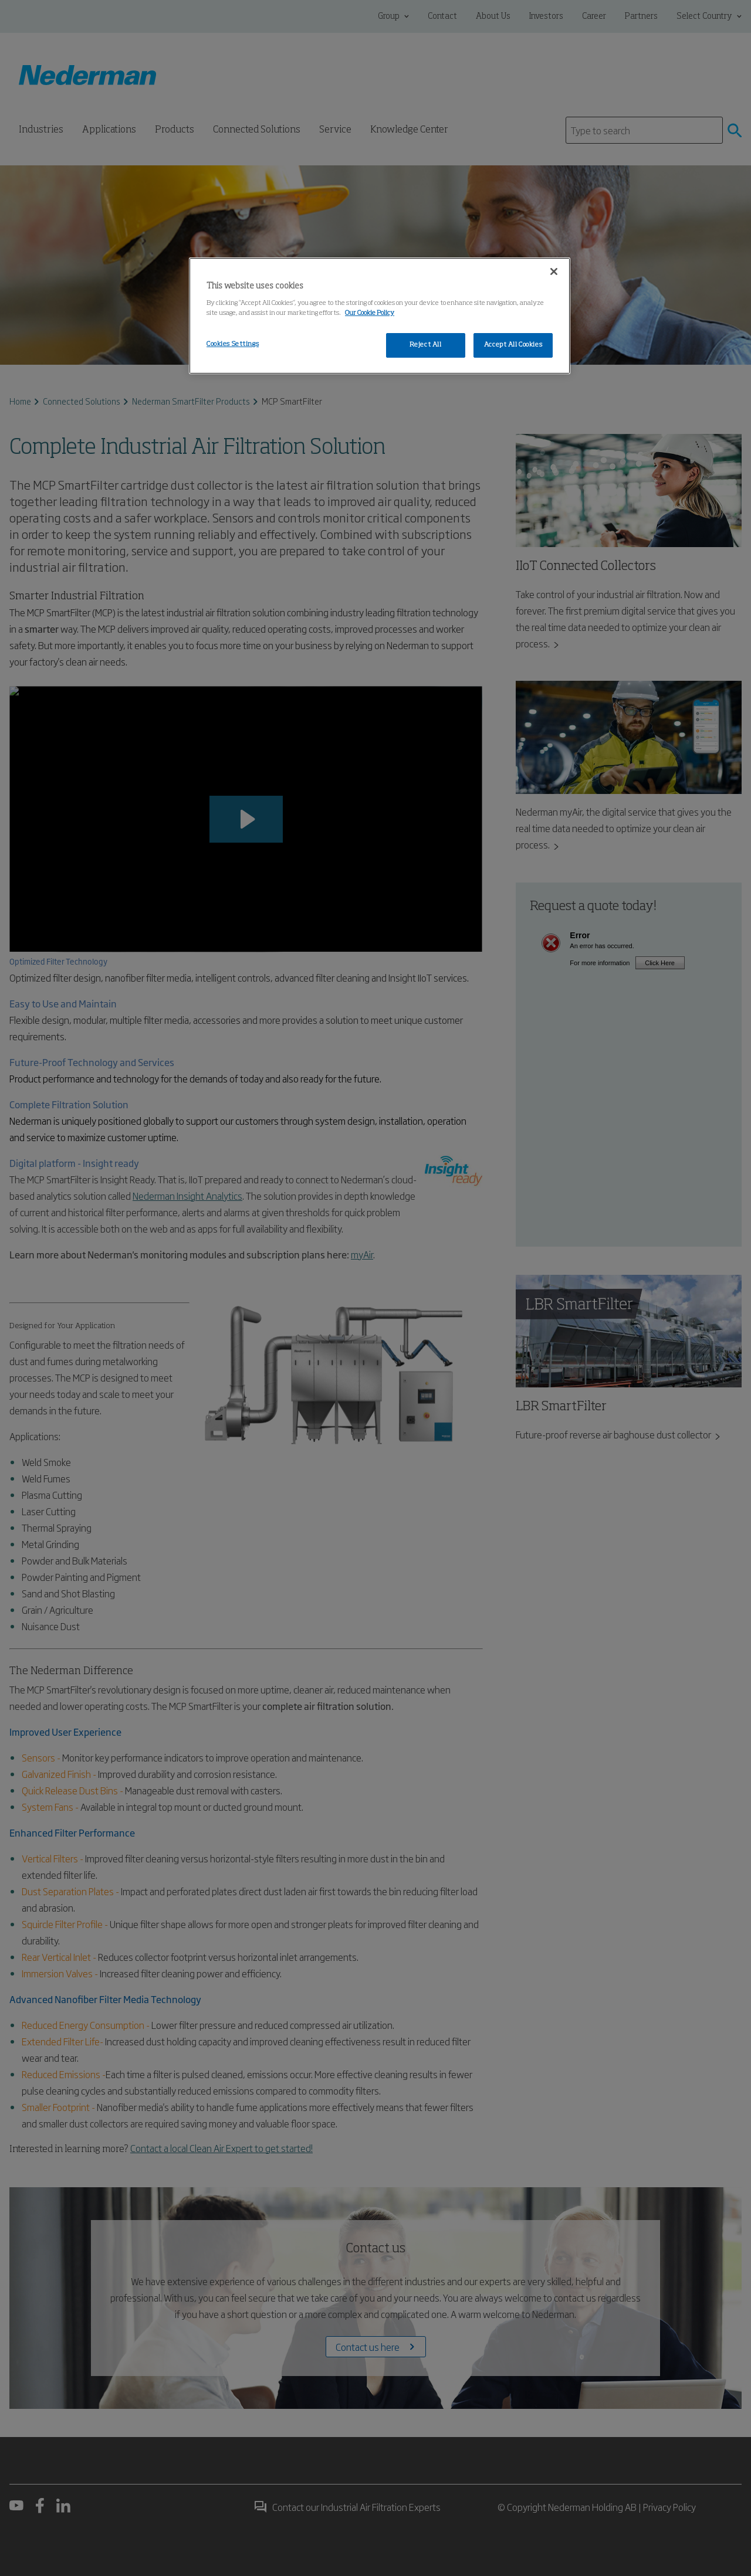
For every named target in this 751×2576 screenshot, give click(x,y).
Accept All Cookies (513, 344)
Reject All (426, 344)
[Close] (554, 271)
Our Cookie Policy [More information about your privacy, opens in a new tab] (369, 313)
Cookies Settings (233, 344)
